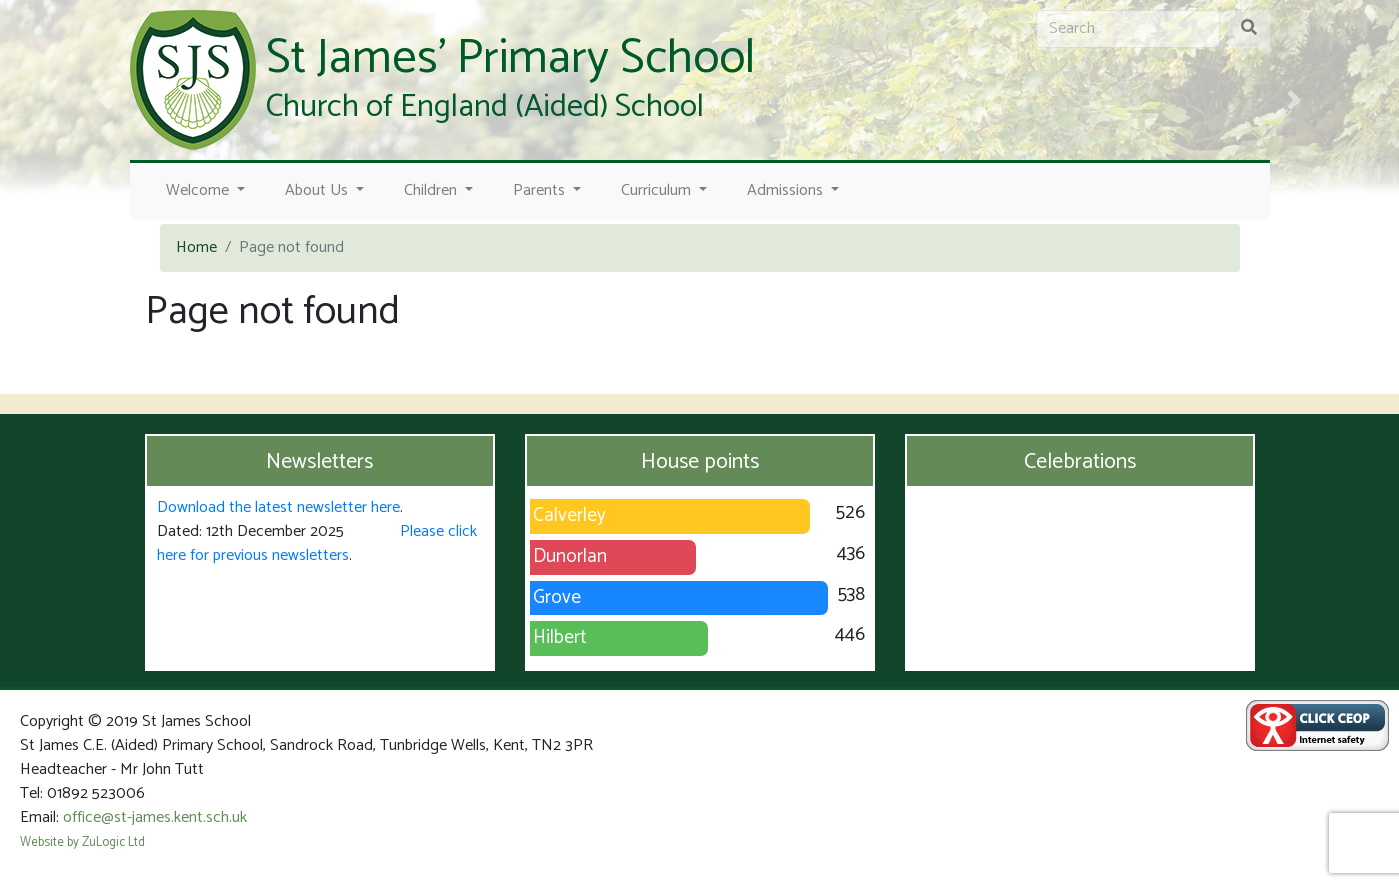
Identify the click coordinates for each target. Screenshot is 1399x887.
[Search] (1128, 29)
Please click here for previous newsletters (317, 543)
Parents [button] (541, 190)
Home (196, 247)
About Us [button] (318, 190)
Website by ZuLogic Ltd (82, 842)
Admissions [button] (787, 190)
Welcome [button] (199, 190)
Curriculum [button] (658, 190)
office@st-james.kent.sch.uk (155, 817)
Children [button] (432, 190)
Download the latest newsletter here (278, 507)
